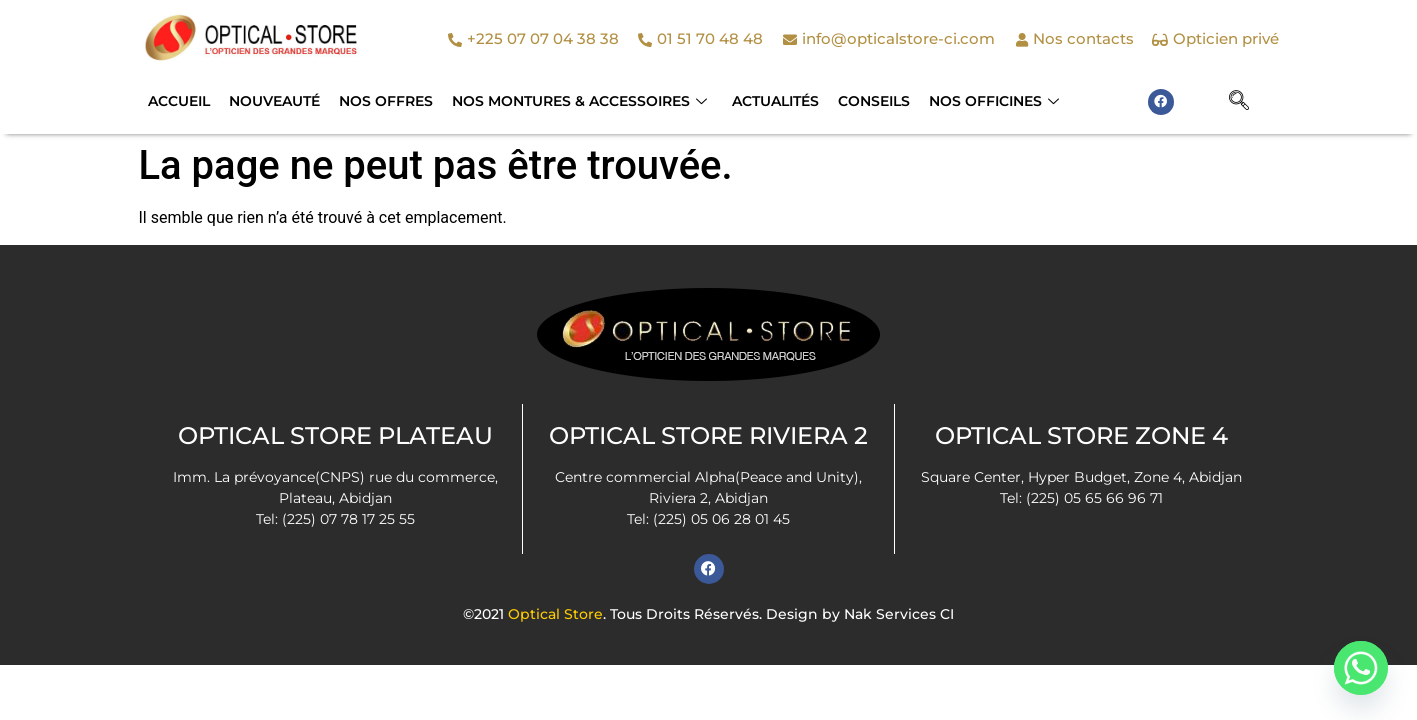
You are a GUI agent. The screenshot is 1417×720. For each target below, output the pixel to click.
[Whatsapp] (1361, 668)
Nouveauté (270, 101)
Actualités (762, 101)
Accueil (178, 101)
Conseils (858, 101)
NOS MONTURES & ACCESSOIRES (569, 101)
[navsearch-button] (1239, 102)
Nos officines (975, 101)
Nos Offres (379, 101)
